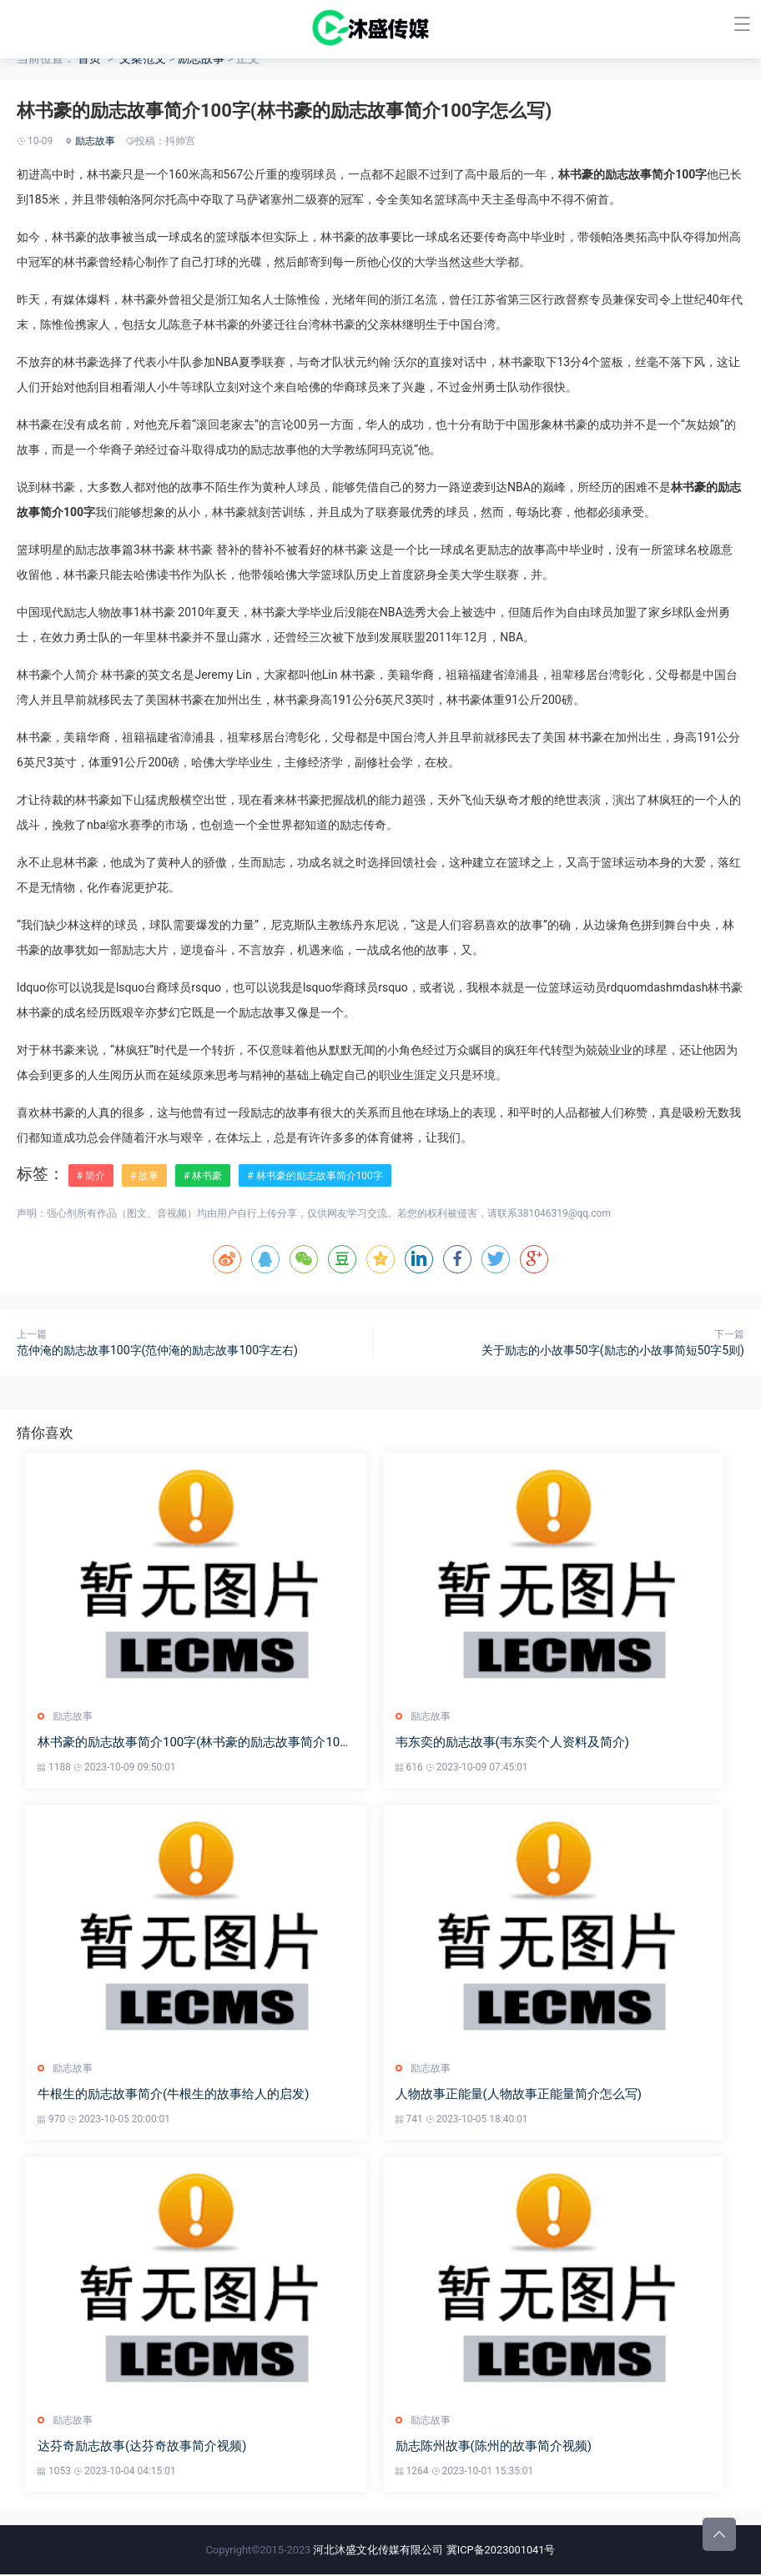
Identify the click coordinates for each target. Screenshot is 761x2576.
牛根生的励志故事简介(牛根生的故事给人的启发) (173, 2095)
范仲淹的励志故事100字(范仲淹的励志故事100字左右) (157, 1350)
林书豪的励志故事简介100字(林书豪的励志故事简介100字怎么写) (192, 1743)
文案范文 (142, 58)
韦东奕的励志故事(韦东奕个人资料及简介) (513, 1742)
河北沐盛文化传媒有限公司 (378, 2551)
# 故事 (144, 1176)
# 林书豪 (203, 1176)
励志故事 (201, 58)
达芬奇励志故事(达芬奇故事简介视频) (142, 2448)
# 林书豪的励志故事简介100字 (315, 1176)
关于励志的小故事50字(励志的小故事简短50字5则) (612, 1350)
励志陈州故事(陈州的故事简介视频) (494, 2448)
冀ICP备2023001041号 (501, 2551)
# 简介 (91, 1176)
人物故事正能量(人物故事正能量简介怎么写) (519, 2095)
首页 (89, 58)
